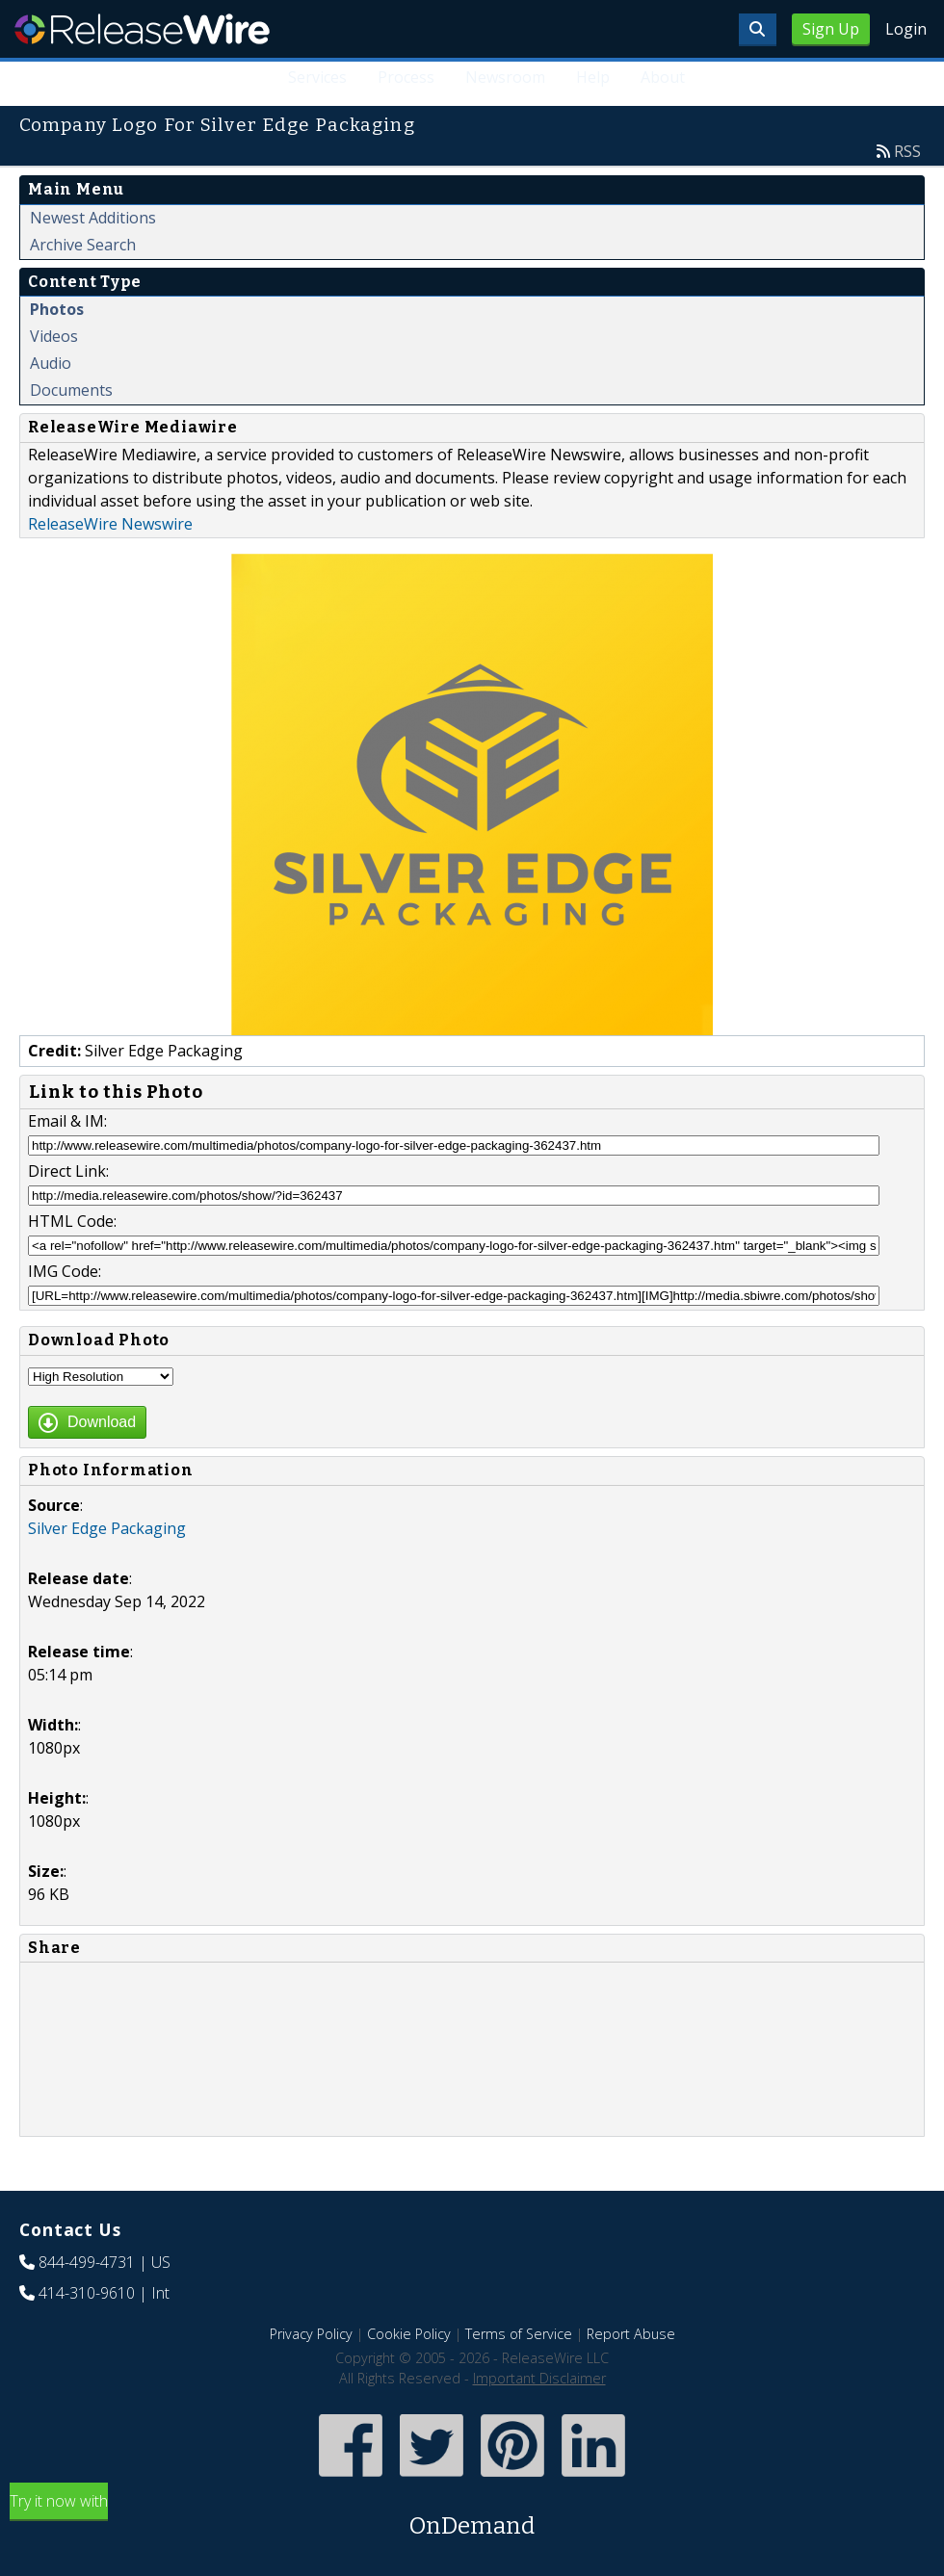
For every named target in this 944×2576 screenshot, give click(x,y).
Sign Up (830, 28)
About (663, 77)
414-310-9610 (87, 2292)
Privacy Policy (311, 2334)
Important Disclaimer (539, 2378)
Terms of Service (518, 2334)
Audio (50, 363)
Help (593, 77)
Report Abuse (631, 2334)
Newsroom (505, 77)
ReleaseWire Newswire (110, 523)
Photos (57, 309)
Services (317, 77)
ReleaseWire (142, 29)
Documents (71, 390)
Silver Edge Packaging (107, 1528)
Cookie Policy (409, 2334)
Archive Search (83, 244)
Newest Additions (93, 217)
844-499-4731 (87, 2262)
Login (906, 28)
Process (406, 77)
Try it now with (472, 2516)
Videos (54, 336)
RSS (907, 151)
